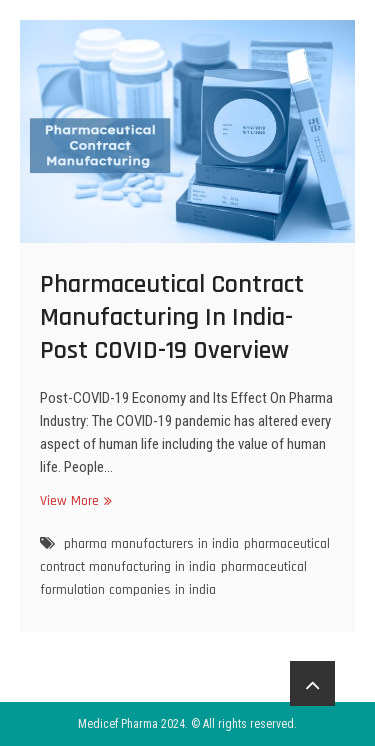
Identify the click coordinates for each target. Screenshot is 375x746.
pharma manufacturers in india (151, 544)
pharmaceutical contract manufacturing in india (185, 555)
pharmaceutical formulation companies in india (173, 578)
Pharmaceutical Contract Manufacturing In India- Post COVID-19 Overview (172, 317)
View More (73, 500)
